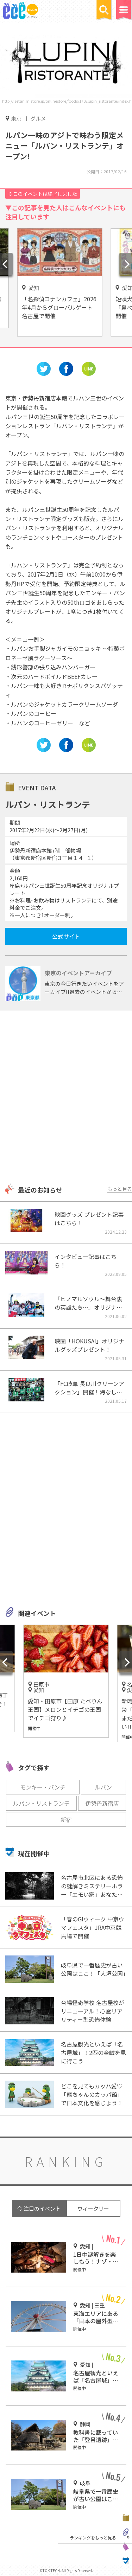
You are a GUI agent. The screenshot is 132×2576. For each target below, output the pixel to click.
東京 (16, 118)
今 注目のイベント (39, 2208)
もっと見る (119, 1188)
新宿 (66, 1819)
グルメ (38, 118)
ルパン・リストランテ (41, 1803)
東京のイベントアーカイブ (78, 973)
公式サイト (66, 936)
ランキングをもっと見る (93, 2537)
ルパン (103, 1787)
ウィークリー (93, 2208)
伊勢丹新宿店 (102, 1803)
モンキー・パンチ (42, 1787)
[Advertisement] (66, 1098)
